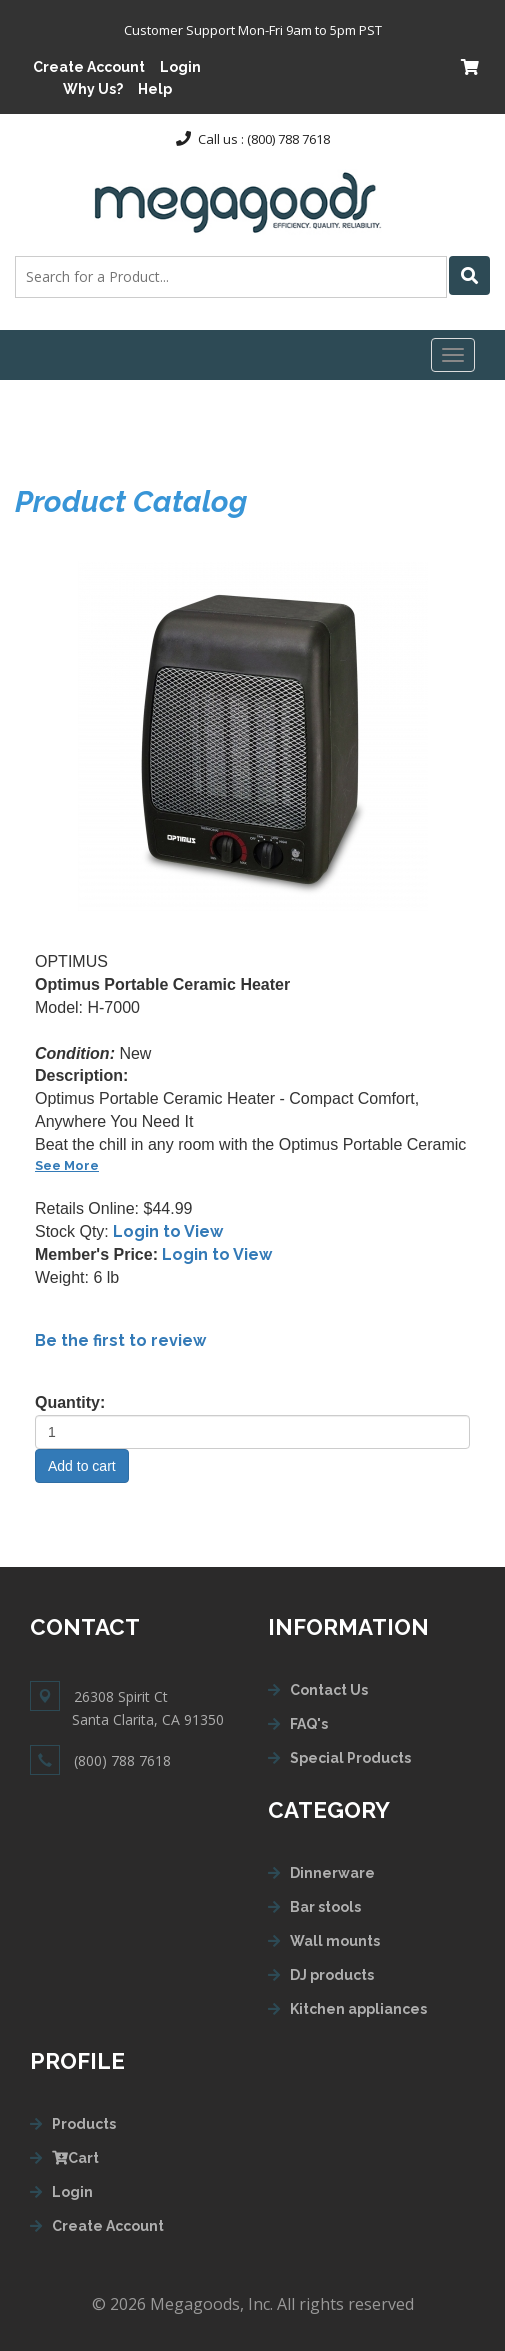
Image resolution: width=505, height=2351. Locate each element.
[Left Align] (469, 275)
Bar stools (325, 1907)
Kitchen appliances (358, 2009)
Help (155, 89)
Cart (75, 2158)
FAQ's (309, 1724)
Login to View (168, 1231)
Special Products (350, 1758)
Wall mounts (335, 1941)
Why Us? (93, 89)
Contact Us (329, 1690)
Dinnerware (332, 1873)
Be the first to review (120, 1340)
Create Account (89, 67)
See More (67, 1165)
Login (180, 67)
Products (84, 2124)
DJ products (332, 1975)
